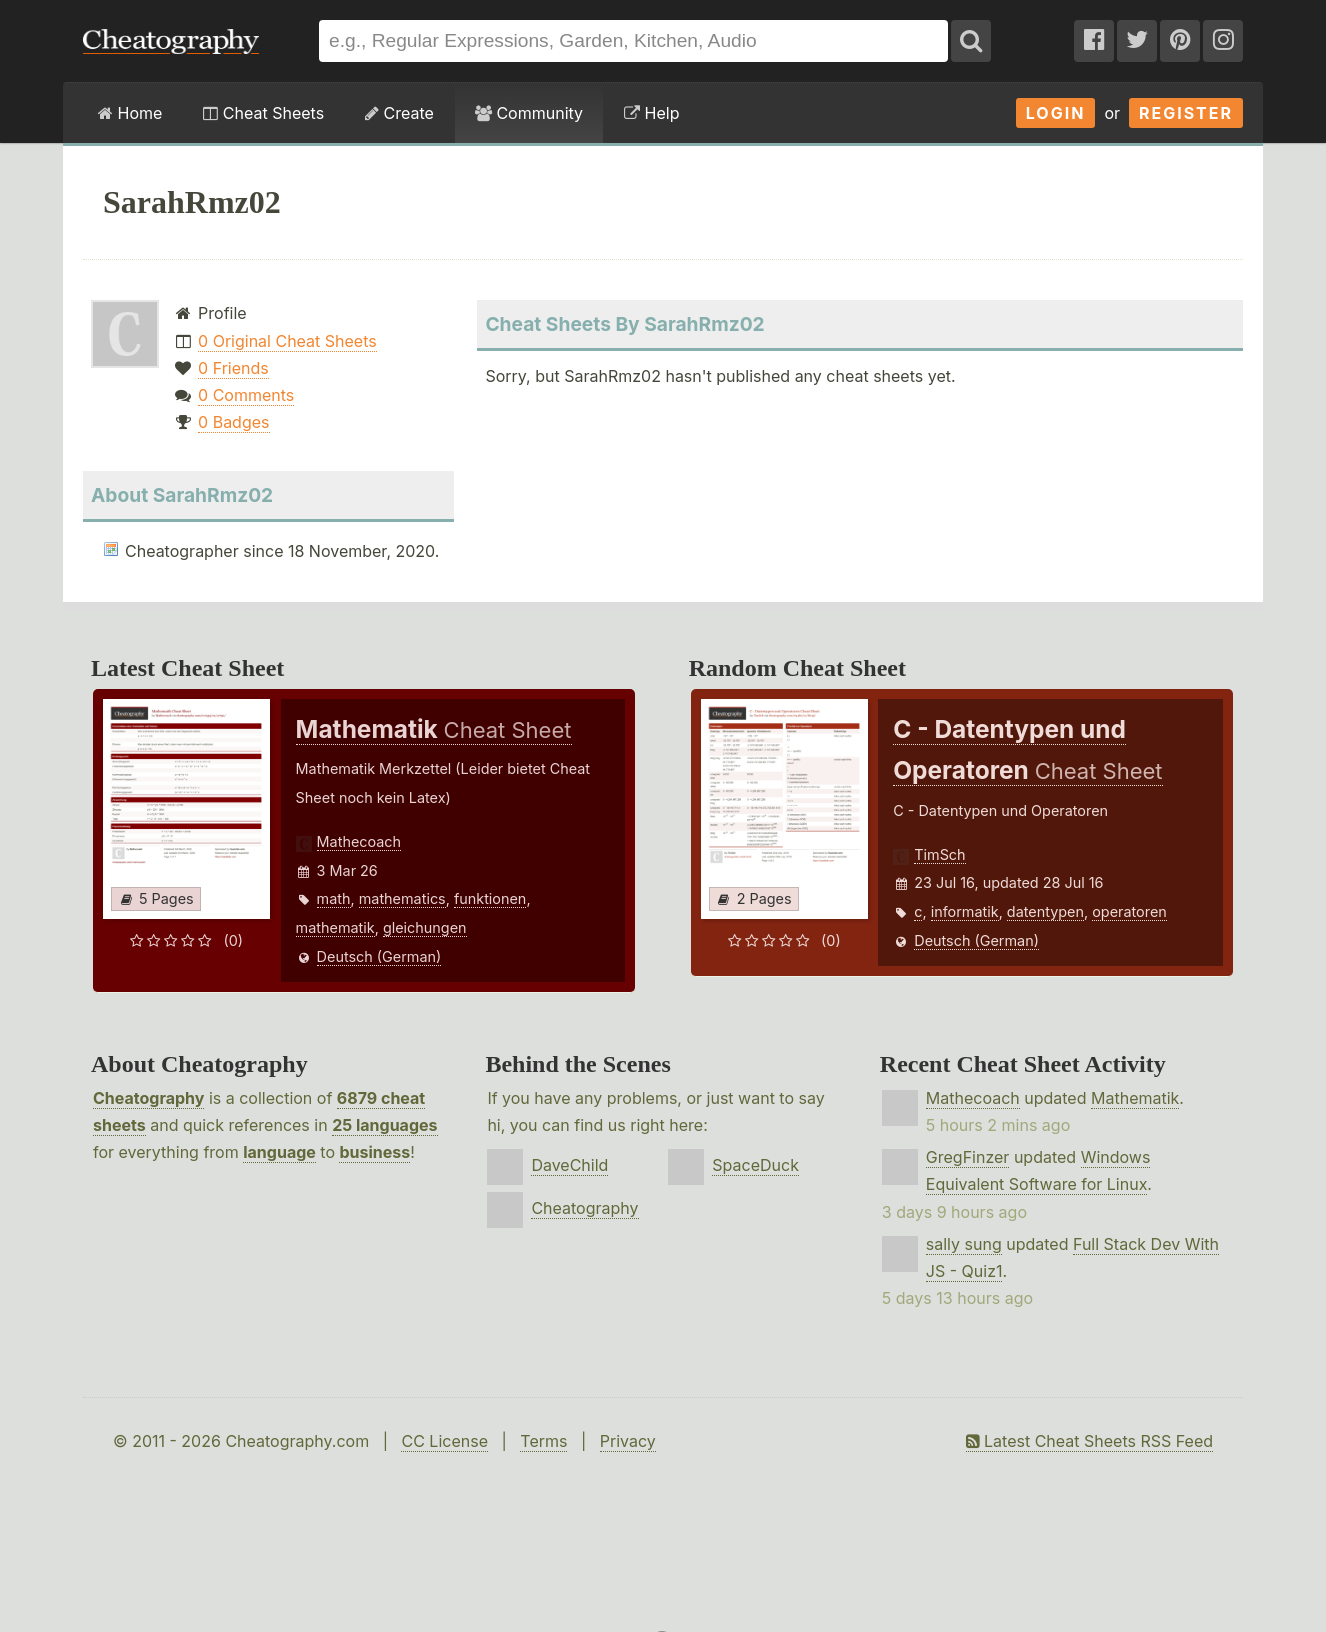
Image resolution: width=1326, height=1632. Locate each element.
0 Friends (233, 368)
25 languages (384, 1125)
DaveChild (569, 1165)
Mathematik (1135, 1098)
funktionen (490, 898)
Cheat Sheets (263, 113)
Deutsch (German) (379, 956)
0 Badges (233, 422)
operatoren (1129, 911)
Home (130, 113)
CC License (444, 1441)
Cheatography (148, 1098)
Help (651, 113)
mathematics (402, 898)
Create (399, 113)
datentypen (1045, 911)
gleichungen (425, 927)
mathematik (335, 927)
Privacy (628, 1441)
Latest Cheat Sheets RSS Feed (1089, 1441)
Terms (543, 1441)
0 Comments (246, 395)
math (334, 898)
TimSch (939, 854)
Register (1186, 113)
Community (529, 113)
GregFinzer (968, 1157)
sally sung (964, 1244)
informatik (965, 911)
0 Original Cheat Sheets (287, 341)
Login (1056, 113)
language (279, 1152)
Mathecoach (359, 841)
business (374, 1152)
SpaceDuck (755, 1165)
